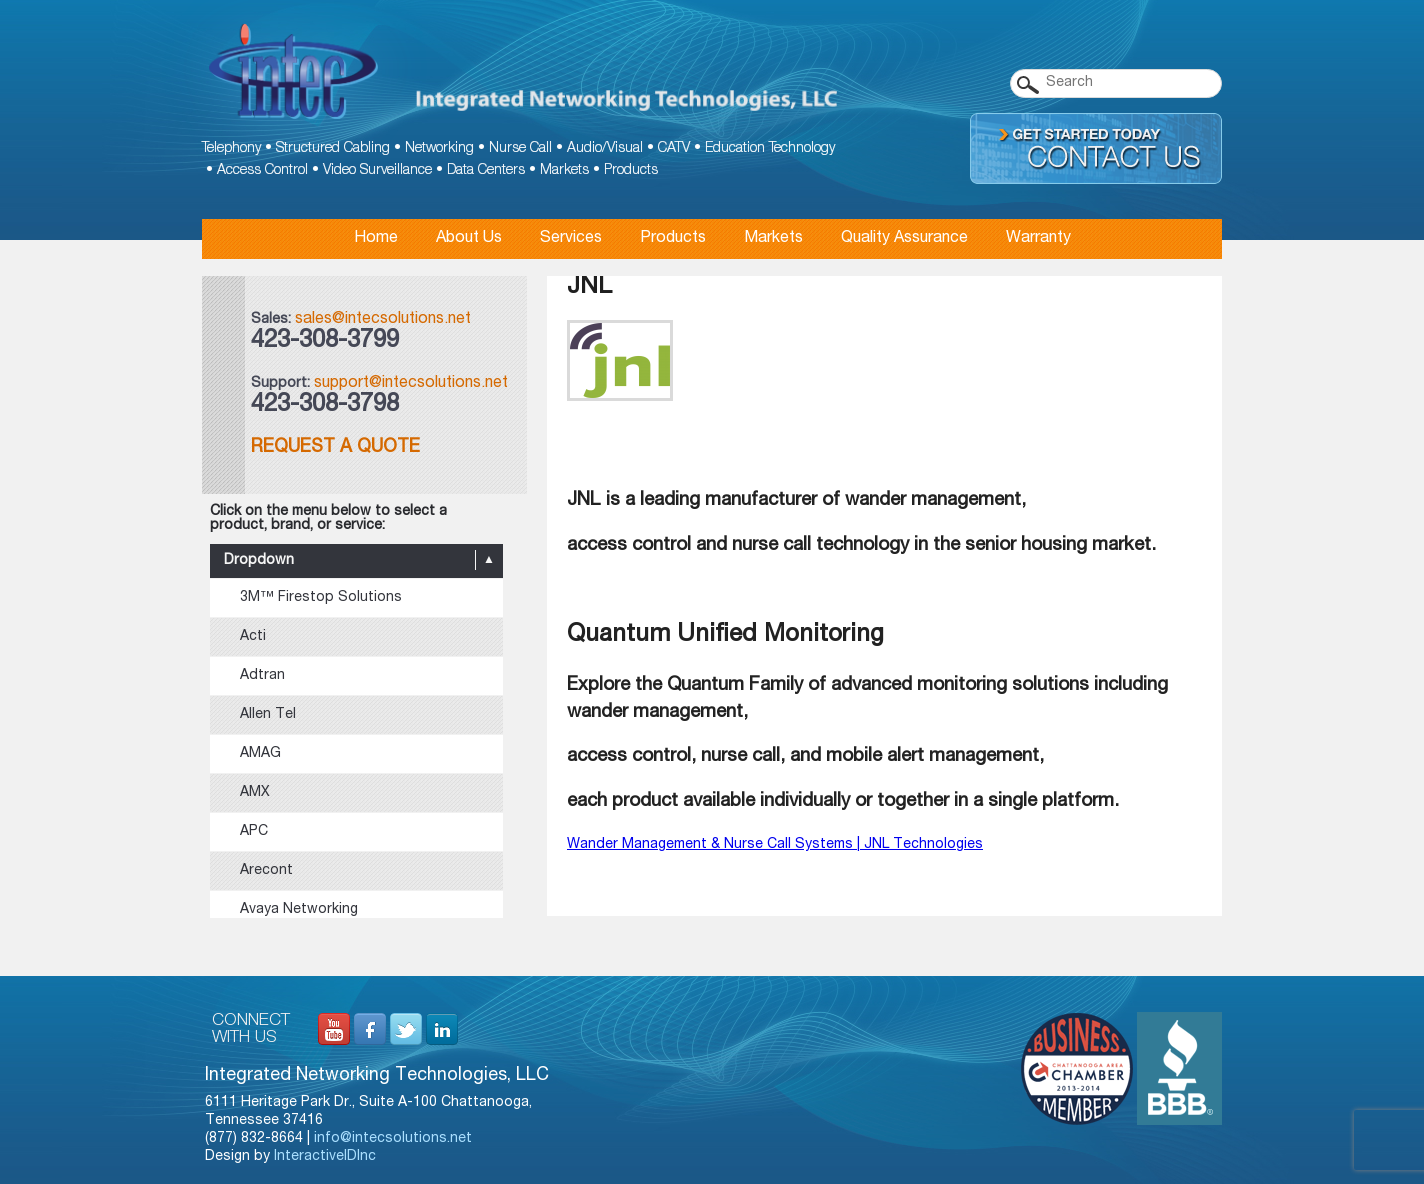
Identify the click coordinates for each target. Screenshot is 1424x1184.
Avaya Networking (299, 910)
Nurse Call (520, 149)
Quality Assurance (904, 239)
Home (376, 239)
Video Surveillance (377, 171)
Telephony (231, 149)
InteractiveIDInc (325, 1157)
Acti (253, 637)
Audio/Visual (605, 149)
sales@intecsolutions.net (383, 320)
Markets (564, 171)
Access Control (262, 171)
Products (631, 171)
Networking (439, 149)
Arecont (266, 871)
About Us (469, 239)
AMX (255, 793)
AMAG (260, 754)
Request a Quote (335, 448)
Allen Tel (268, 715)
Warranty (1038, 239)
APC (254, 832)
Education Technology (770, 149)
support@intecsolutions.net (411, 384)
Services (571, 239)
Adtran (262, 676)
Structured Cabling (333, 149)
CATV (674, 149)
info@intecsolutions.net (393, 1139)
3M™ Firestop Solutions (321, 598)
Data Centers (486, 171)
